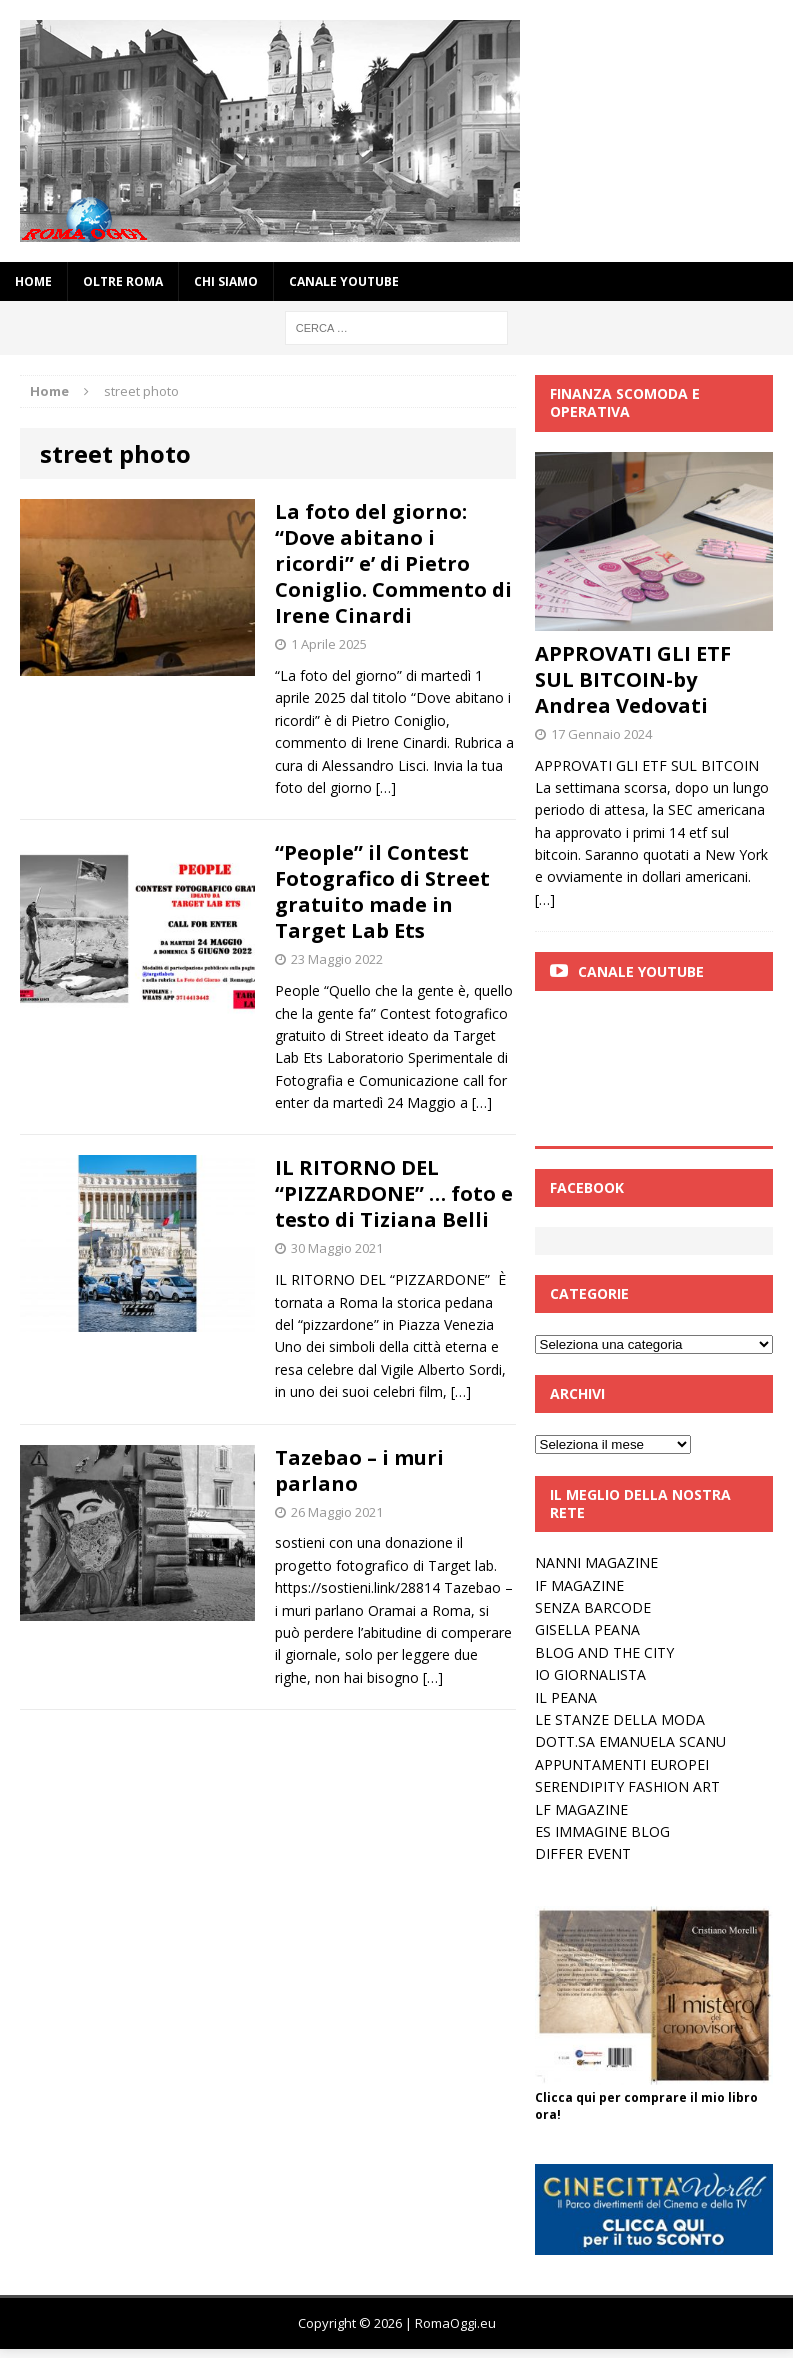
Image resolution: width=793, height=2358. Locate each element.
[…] (386, 787)
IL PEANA (566, 1697)
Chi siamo (226, 281)
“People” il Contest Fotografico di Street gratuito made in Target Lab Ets (382, 891)
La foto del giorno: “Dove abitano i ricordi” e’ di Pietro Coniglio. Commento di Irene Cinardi (393, 563)
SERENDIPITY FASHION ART (627, 1786)
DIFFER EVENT (583, 1853)
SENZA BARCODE (593, 1607)
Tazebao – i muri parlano (359, 1470)
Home (33, 281)
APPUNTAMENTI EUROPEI (622, 1764)
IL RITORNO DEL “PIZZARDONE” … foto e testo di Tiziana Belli (394, 1193)
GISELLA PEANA (587, 1629)
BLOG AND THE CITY (604, 1652)
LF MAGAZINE (581, 1809)
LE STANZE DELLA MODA (620, 1719)
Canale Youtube (641, 971)
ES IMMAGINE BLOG (602, 1831)
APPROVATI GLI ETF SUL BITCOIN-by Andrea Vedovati (633, 679)
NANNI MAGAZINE (596, 1562)
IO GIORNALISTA (590, 1674)
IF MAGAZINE (579, 1585)
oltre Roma (123, 281)
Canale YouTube (344, 281)
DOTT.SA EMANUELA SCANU (630, 1741)
